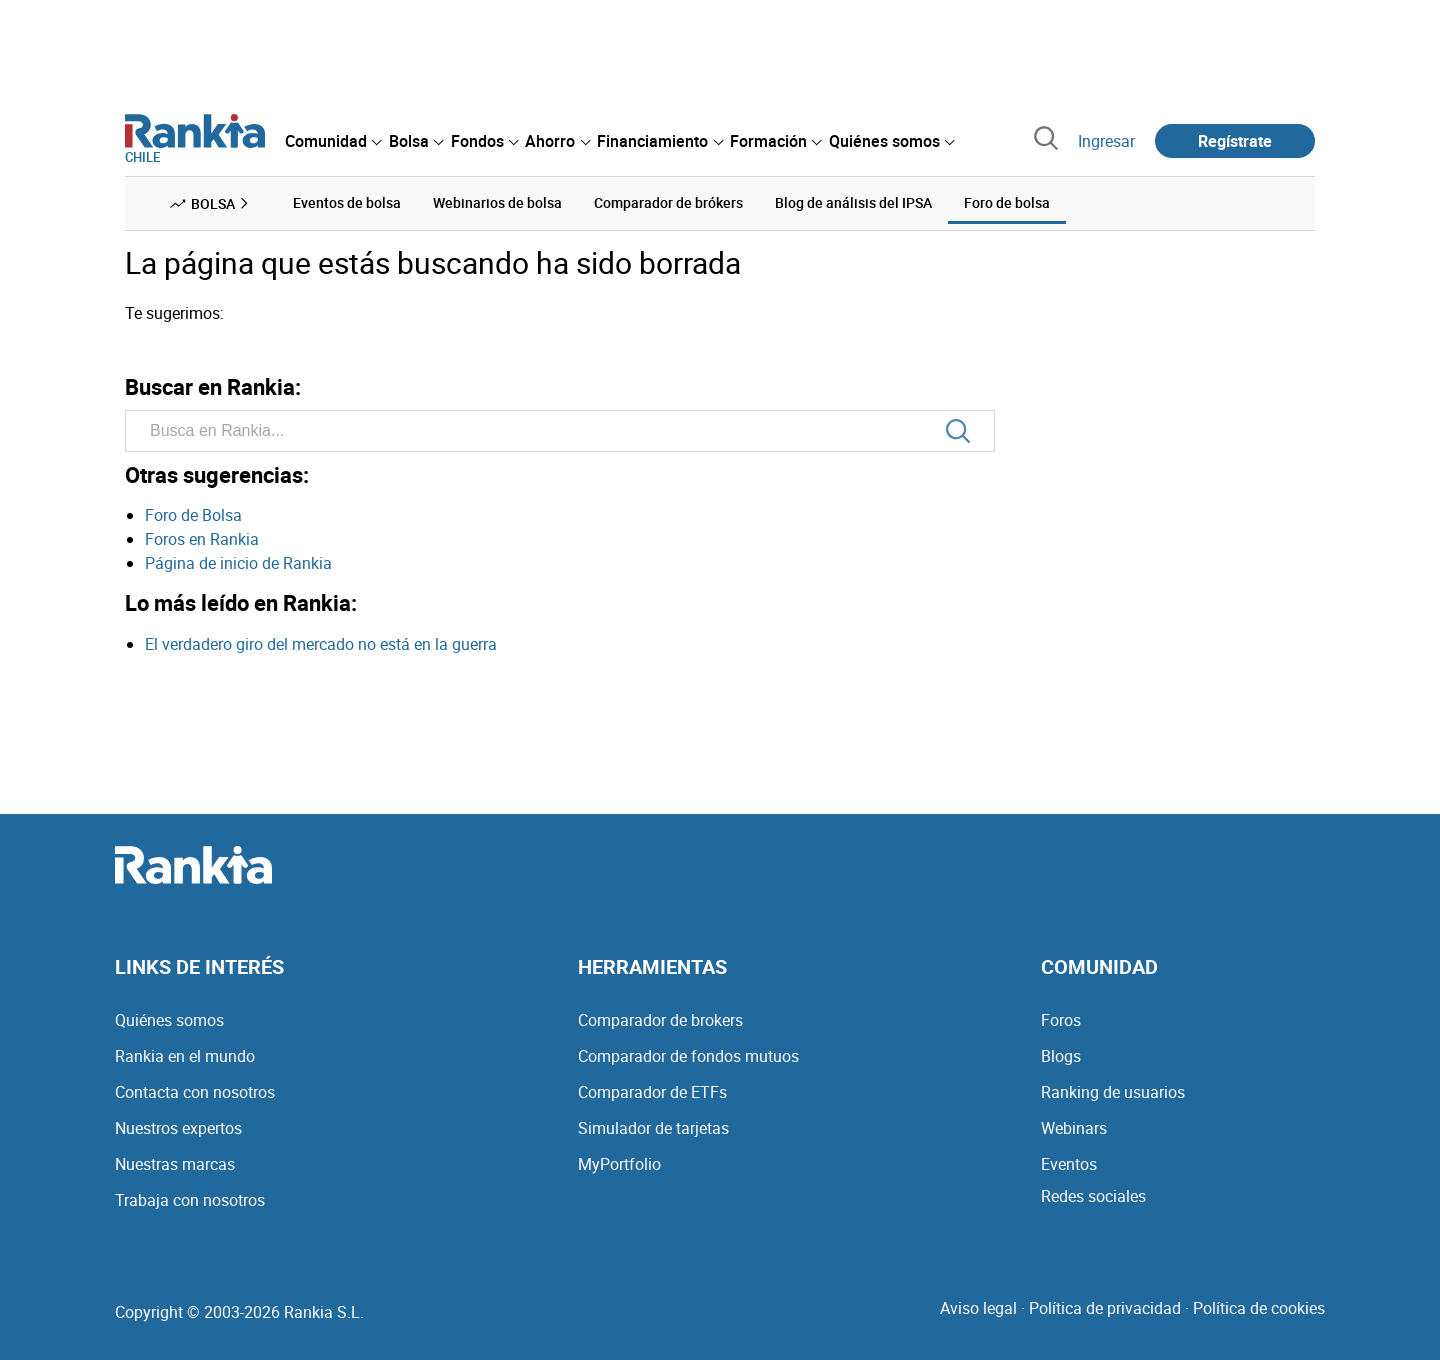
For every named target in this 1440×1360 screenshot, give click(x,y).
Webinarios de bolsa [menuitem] (497, 202)
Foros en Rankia (202, 539)
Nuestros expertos (178, 1128)
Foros (1061, 1020)
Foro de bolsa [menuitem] (1007, 202)
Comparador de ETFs (652, 1092)
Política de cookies (1259, 1308)
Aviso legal (978, 1308)
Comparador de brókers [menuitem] (668, 202)
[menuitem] (333, 141)
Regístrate (1235, 141)
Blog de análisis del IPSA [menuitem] (853, 202)
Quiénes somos (169, 1020)
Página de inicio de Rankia (238, 563)
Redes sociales (1093, 1196)
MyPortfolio (619, 1164)
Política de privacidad (1105, 1308)
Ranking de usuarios (1113, 1092)
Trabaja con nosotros (190, 1200)
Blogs (1061, 1056)
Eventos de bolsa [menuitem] (347, 202)
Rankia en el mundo (185, 1056)
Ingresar (1106, 141)
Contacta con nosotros (195, 1092)
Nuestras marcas (175, 1164)
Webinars (1074, 1128)
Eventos (1069, 1164)
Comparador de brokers (660, 1020)
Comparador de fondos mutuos (688, 1056)
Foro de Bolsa (193, 515)
